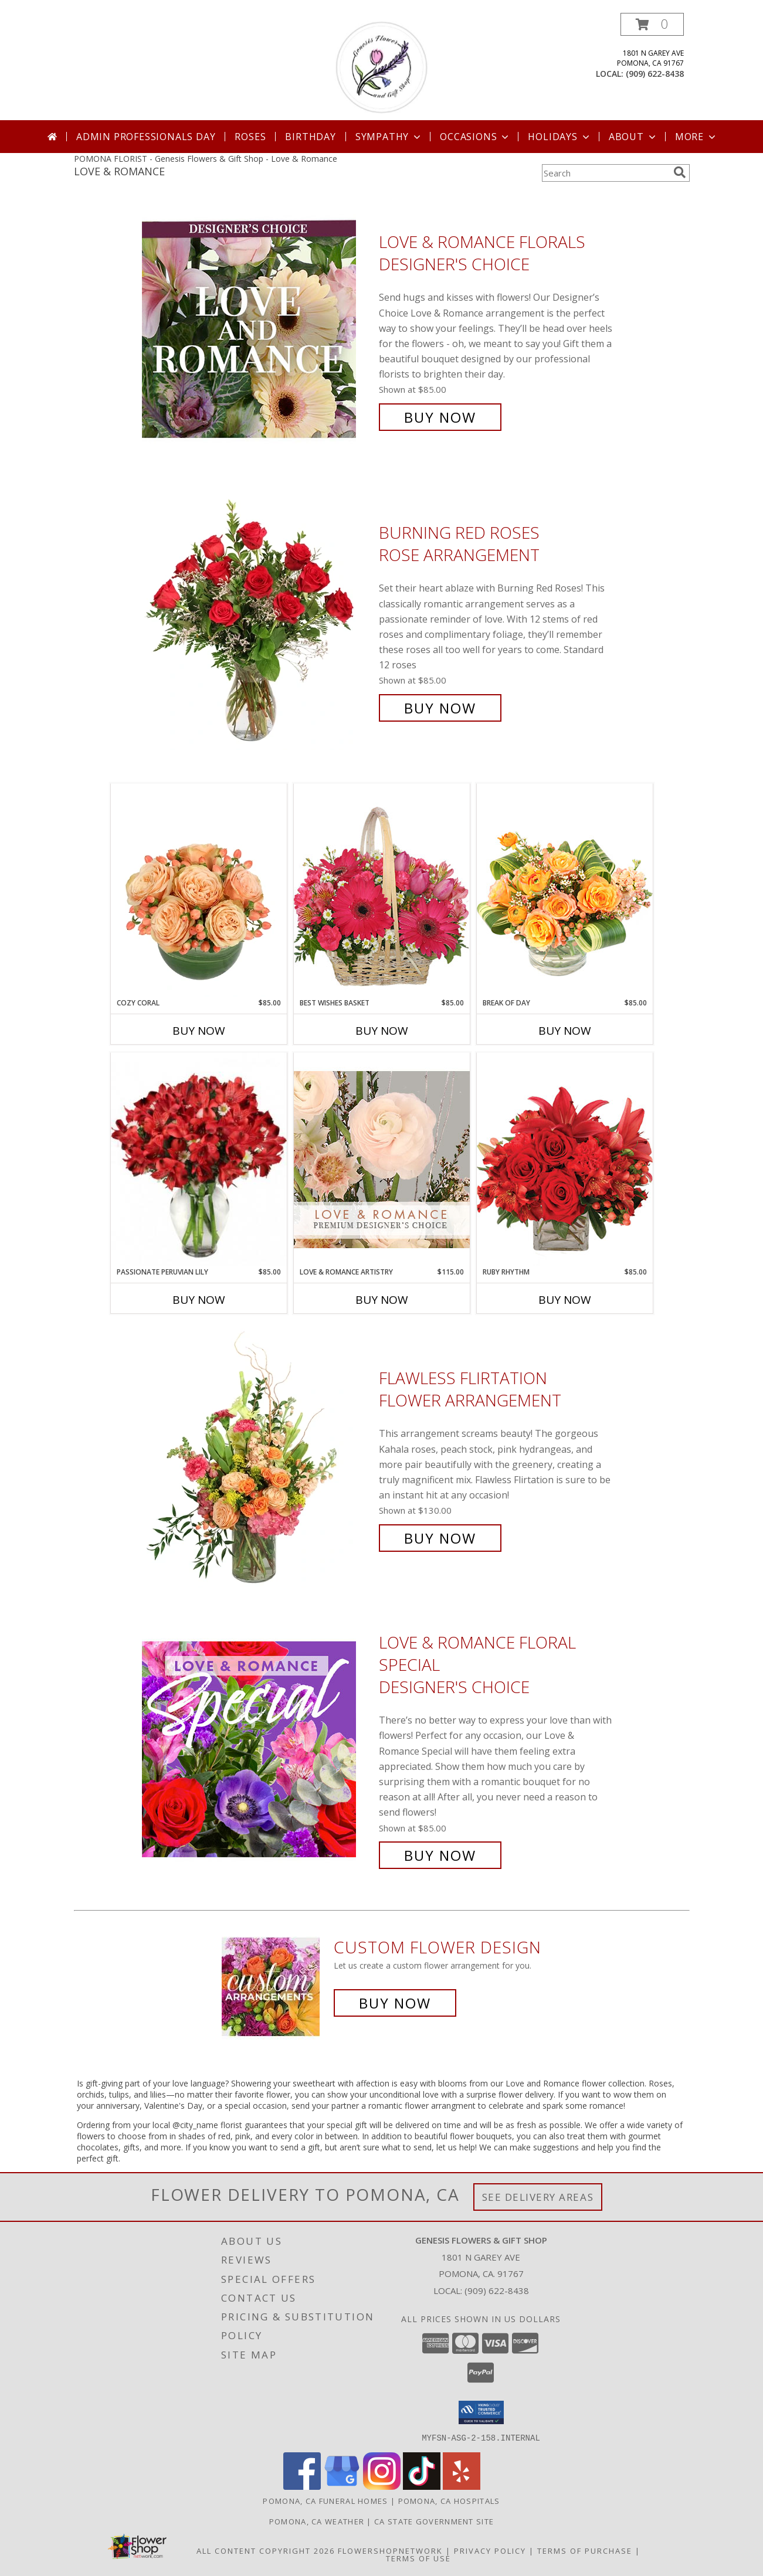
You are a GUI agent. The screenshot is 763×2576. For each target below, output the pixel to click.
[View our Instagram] (382, 2486)
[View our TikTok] (421, 2486)
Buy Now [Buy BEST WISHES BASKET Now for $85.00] (381, 1030)
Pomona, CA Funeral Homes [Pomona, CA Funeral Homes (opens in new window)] (325, 2500)
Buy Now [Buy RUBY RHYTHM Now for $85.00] (564, 1299)
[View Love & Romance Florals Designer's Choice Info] (257, 329)
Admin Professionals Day (145, 136)
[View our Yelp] (461, 2486)
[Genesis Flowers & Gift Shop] (382, 66)
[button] (652, 24)
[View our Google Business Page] (342, 2486)
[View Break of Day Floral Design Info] (565, 890)
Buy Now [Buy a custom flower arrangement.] (395, 2003)
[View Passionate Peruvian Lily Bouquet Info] (199, 1159)
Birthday (310, 136)
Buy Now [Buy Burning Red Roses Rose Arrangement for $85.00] (440, 708)
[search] (679, 172)
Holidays (559, 136)
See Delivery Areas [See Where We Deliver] (538, 2197)
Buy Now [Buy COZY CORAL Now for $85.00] (198, 1030)
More (696, 136)
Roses (250, 136)
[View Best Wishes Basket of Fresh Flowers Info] (382, 890)
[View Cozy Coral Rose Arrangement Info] (199, 890)
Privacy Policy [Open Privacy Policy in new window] (490, 2550)
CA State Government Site (434, 2521)
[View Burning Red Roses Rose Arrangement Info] (257, 620)
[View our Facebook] (302, 2486)
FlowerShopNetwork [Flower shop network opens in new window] (390, 2550)
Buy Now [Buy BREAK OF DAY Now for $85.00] (564, 1030)
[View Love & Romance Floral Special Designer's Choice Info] (257, 1749)
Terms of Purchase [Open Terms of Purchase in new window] (584, 2550)
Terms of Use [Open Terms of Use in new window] (418, 2558)
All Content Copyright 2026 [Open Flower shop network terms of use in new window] (265, 2550)
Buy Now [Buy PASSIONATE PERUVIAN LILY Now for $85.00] (198, 1299)
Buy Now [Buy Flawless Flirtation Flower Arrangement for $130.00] (440, 1538)
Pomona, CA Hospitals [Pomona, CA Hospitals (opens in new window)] (449, 2500)
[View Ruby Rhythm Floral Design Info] (565, 1159)
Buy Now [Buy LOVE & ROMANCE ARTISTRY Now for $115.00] (381, 1299)
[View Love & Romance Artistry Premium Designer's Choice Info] (382, 1159)
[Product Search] (605, 173)
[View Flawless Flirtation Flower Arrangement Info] (257, 1458)
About (633, 136)
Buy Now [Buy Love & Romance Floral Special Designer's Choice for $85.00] (440, 1855)
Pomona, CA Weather (316, 2521)
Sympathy (389, 136)
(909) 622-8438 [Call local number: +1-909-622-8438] (655, 73)
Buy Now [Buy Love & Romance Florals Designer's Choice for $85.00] (440, 417)
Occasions (475, 136)
